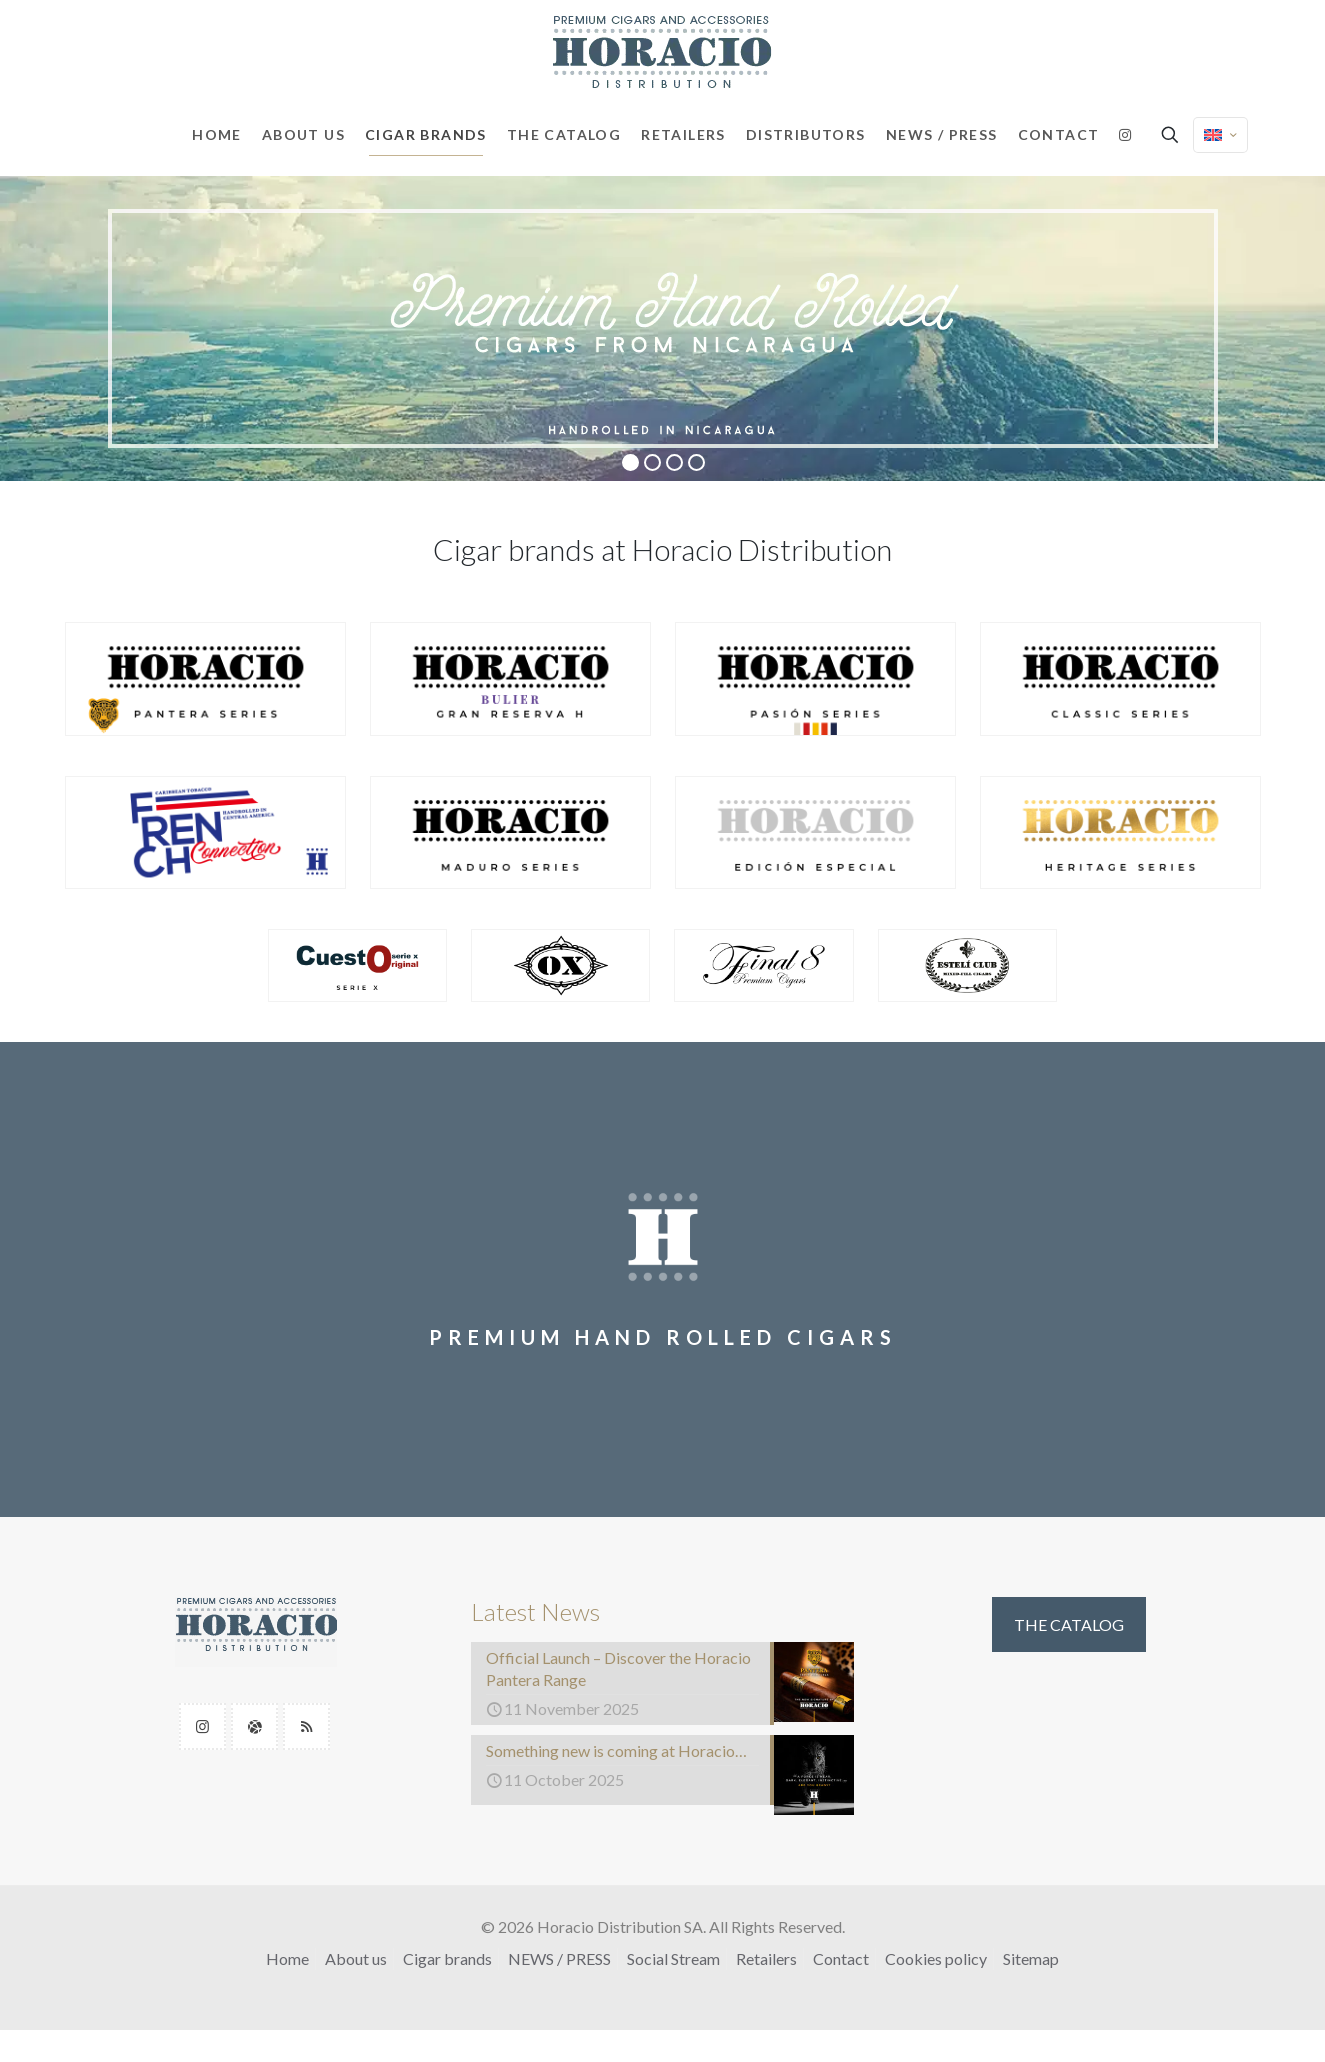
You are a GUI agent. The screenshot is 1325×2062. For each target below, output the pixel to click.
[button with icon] (202, 1726)
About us (356, 1958)
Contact (841, 1958)
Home (287, 1958)
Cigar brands (447, 1958)
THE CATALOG (1069, 1624)
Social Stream (673, 1958)
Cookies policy (936, 1958)
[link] (205, 679)
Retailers (766, 1958)
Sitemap (1031, 1958)
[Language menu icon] (1220, 135)
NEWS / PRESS (559, 1958)
